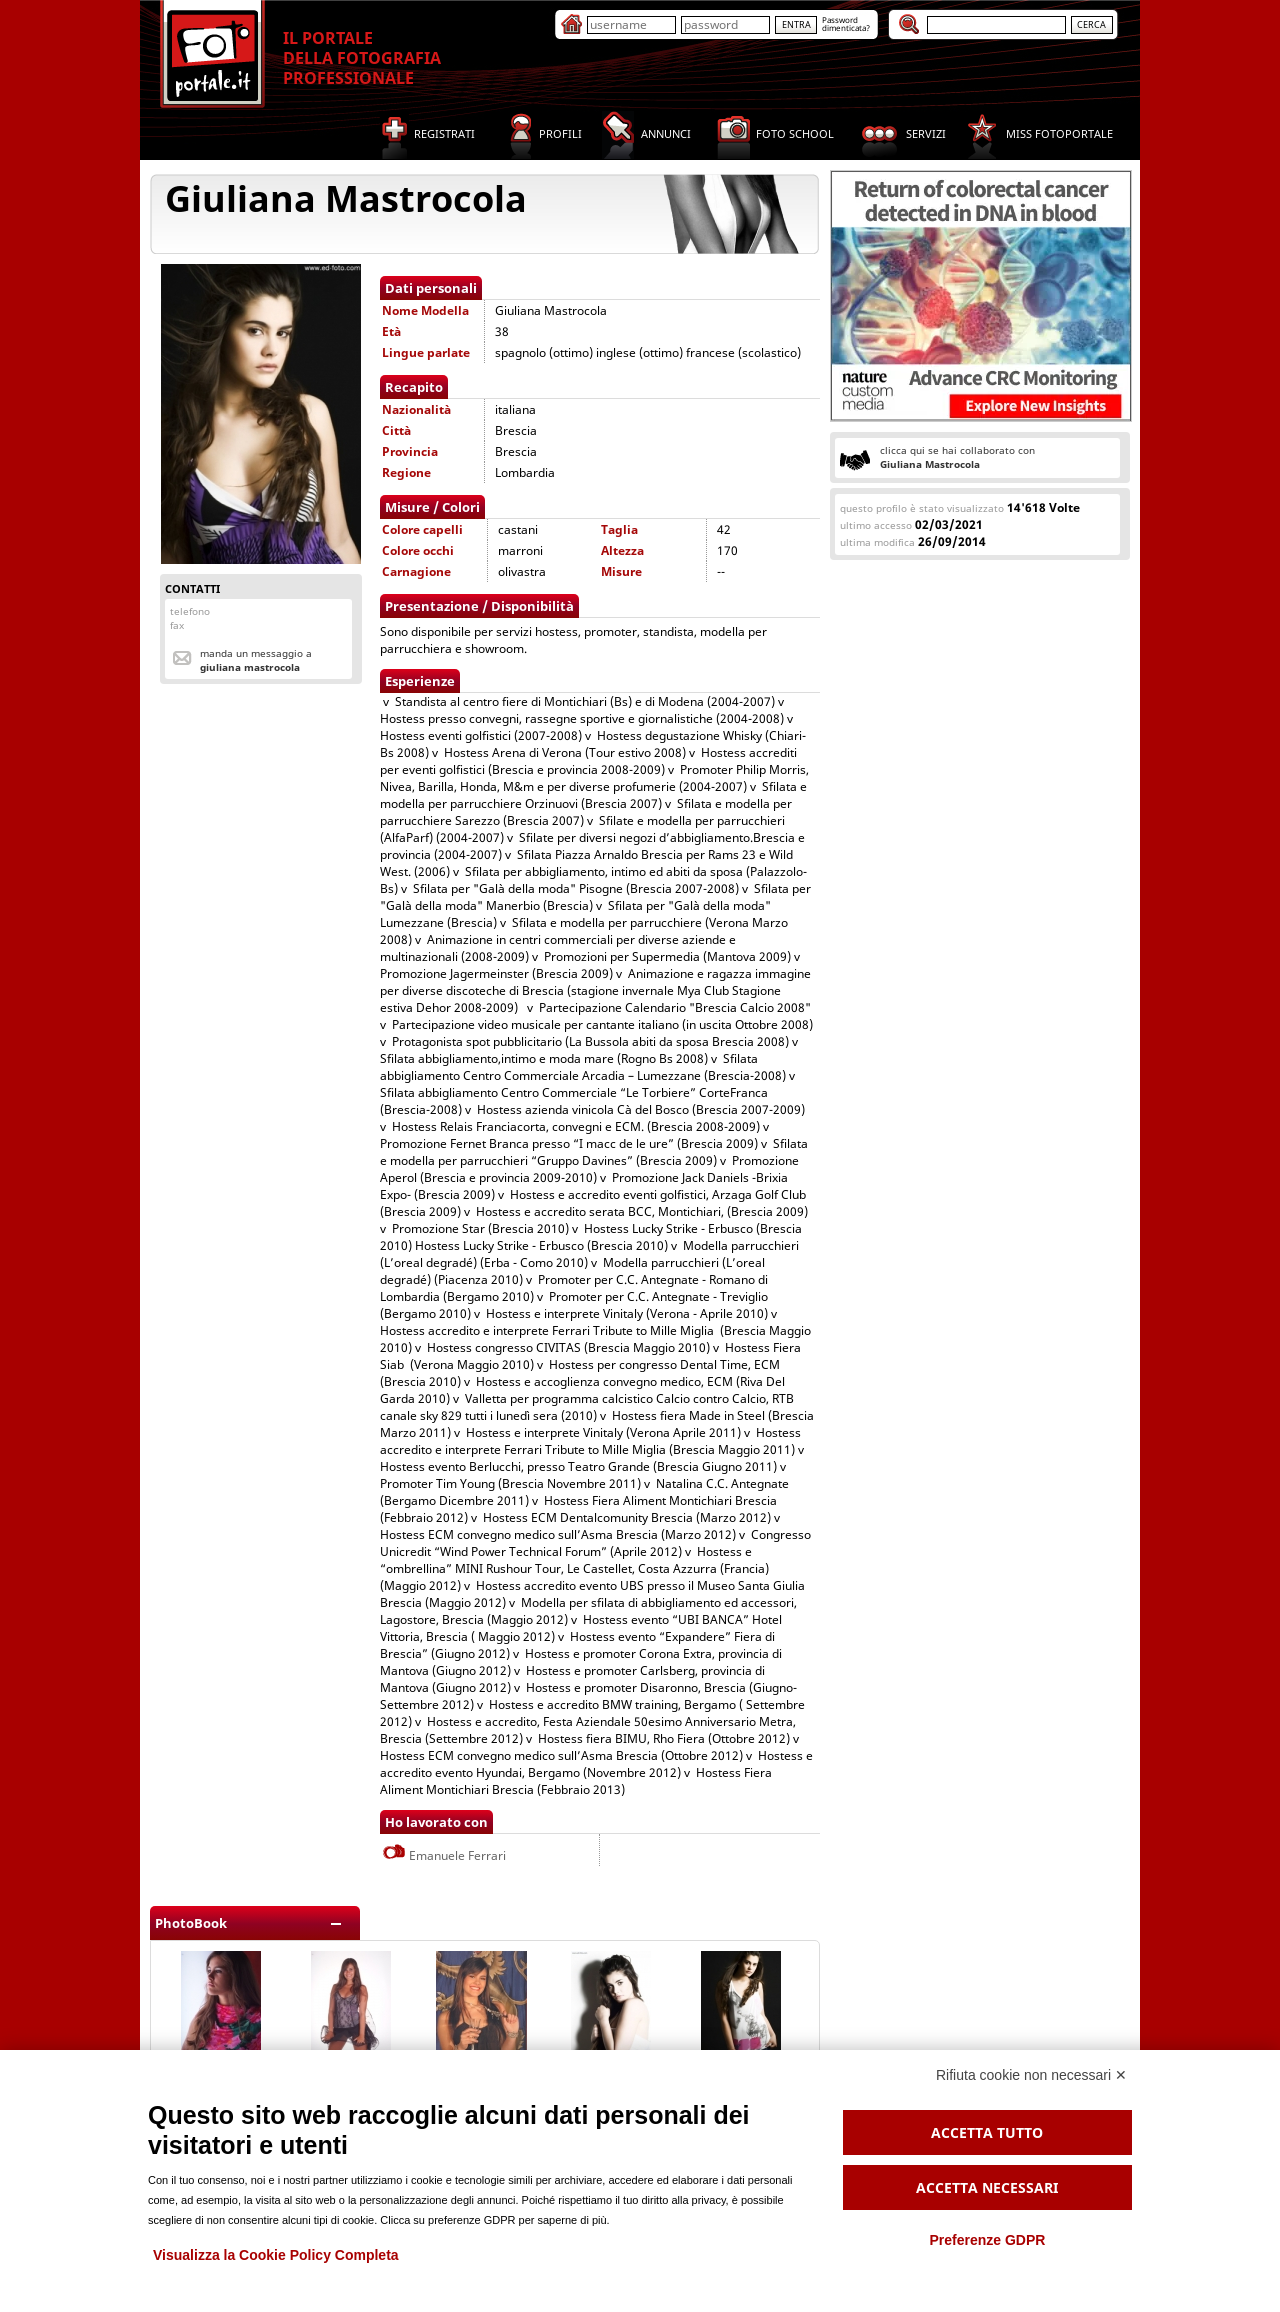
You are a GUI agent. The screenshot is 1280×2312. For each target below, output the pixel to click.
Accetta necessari (987, 2187)
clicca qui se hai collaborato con (957, 457)
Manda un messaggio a (256, 660)
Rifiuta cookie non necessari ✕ (1031, 2075)
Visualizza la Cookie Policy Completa (276, 2255)
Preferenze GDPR (987, 2240)
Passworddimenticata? (846, 23)
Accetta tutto (987, 2132)
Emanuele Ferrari (444, 1855)
